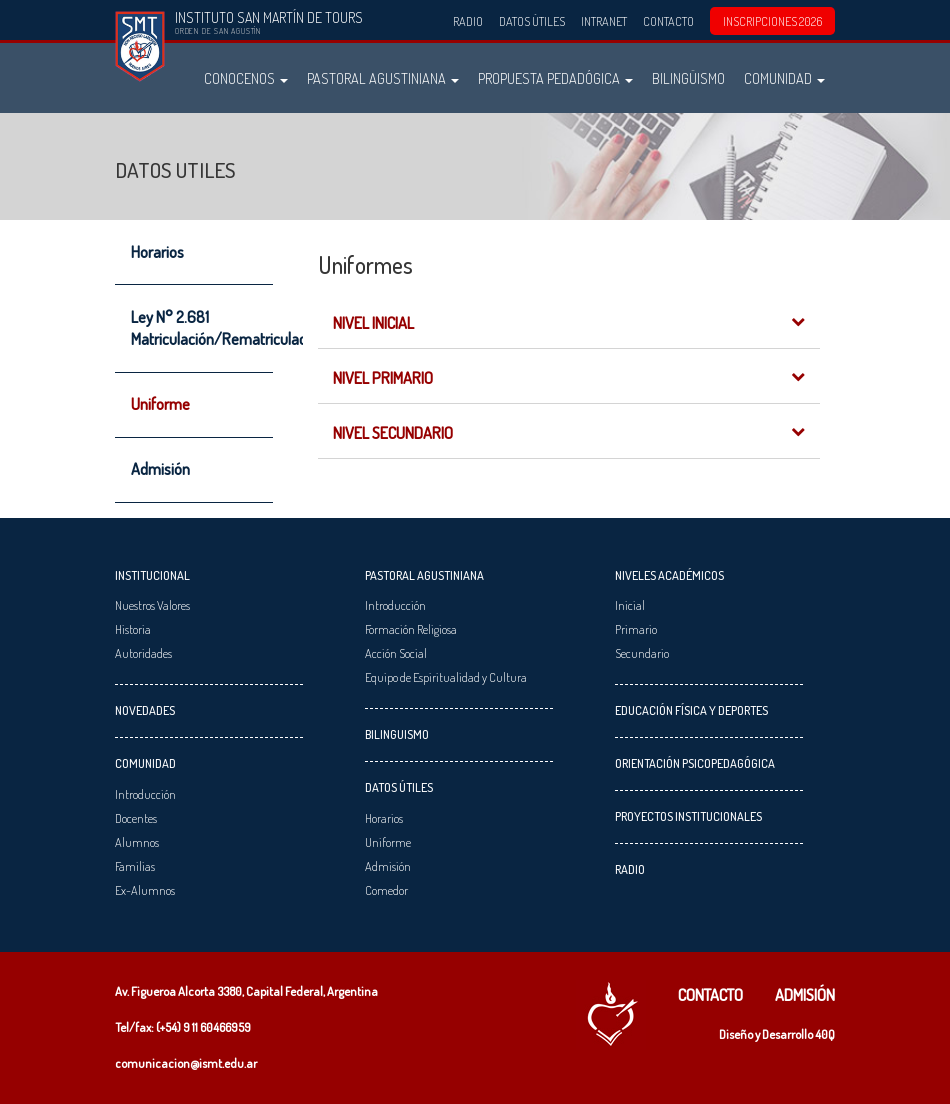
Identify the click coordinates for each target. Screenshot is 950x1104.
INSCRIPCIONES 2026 (772, 21)
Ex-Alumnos (145, 890)
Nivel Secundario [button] (569, 433)
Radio (468, 21)
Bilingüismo (688, 78)
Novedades (145, 710)
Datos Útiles (532, 21)
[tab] (569, 321)
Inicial (630, 605)
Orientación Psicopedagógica (695, 763)
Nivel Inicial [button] (569, 323)
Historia (133, 629)
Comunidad (784, 78)
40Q (825, 1034)
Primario (636, 629)
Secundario (642, 653)
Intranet (604, 21)
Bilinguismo (397, 734)
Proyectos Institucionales (688, 816)
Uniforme (160, 404)
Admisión (160, 469)
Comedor (386, 890)
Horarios (157, 252)
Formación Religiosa (411, 629)
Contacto (668, 21)
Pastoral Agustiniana (383, 78)
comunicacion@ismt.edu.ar (186, 1063)
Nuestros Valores (152, 605)
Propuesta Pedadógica (555, 78)
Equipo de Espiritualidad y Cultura (446, 677)
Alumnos (137, 842)
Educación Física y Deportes (691, 710)
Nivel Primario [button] (569, 378)
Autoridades (143, 653)
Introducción (145, 794)
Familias (135, 866)
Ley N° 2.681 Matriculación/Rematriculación (202, 328)
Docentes (136, 818)
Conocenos (246, 78)
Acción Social (396, 653)
